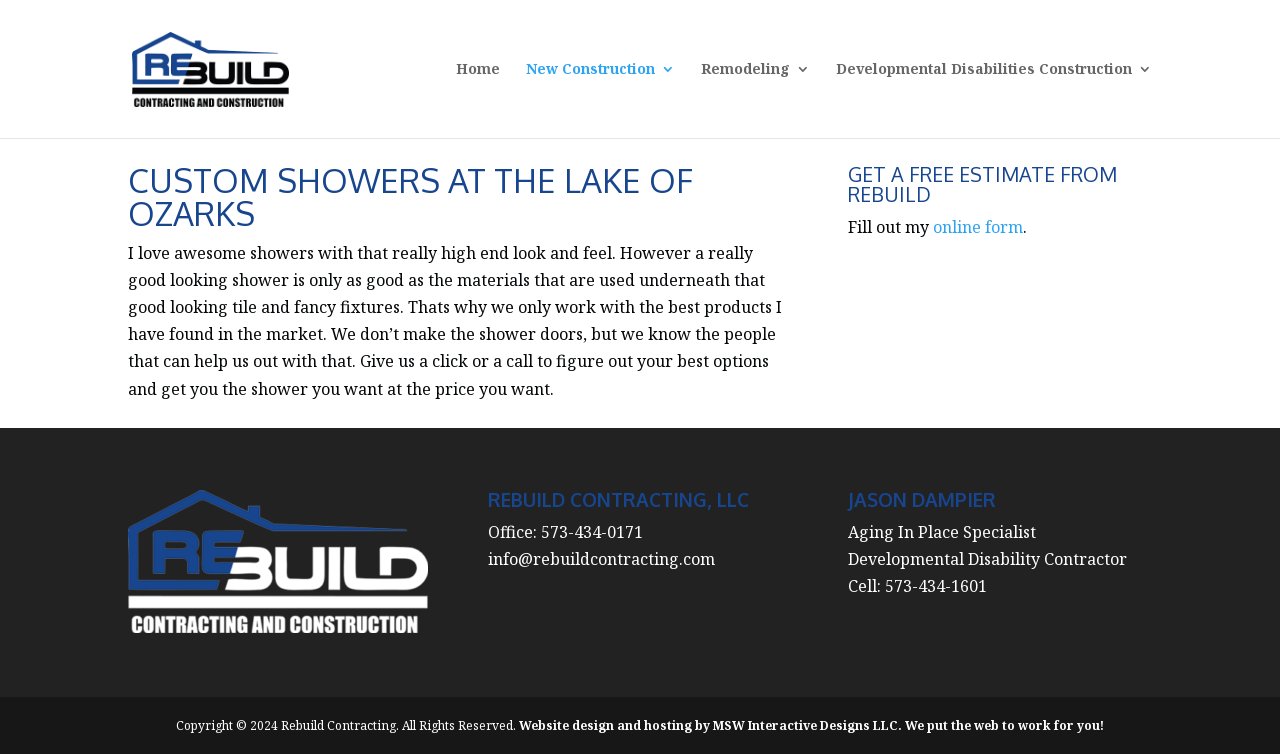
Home (478, 70)
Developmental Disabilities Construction (984, 70)
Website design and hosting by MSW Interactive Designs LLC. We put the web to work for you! (811, 725)
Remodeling (745, 70)
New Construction (590, 70)
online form (978, 227)
